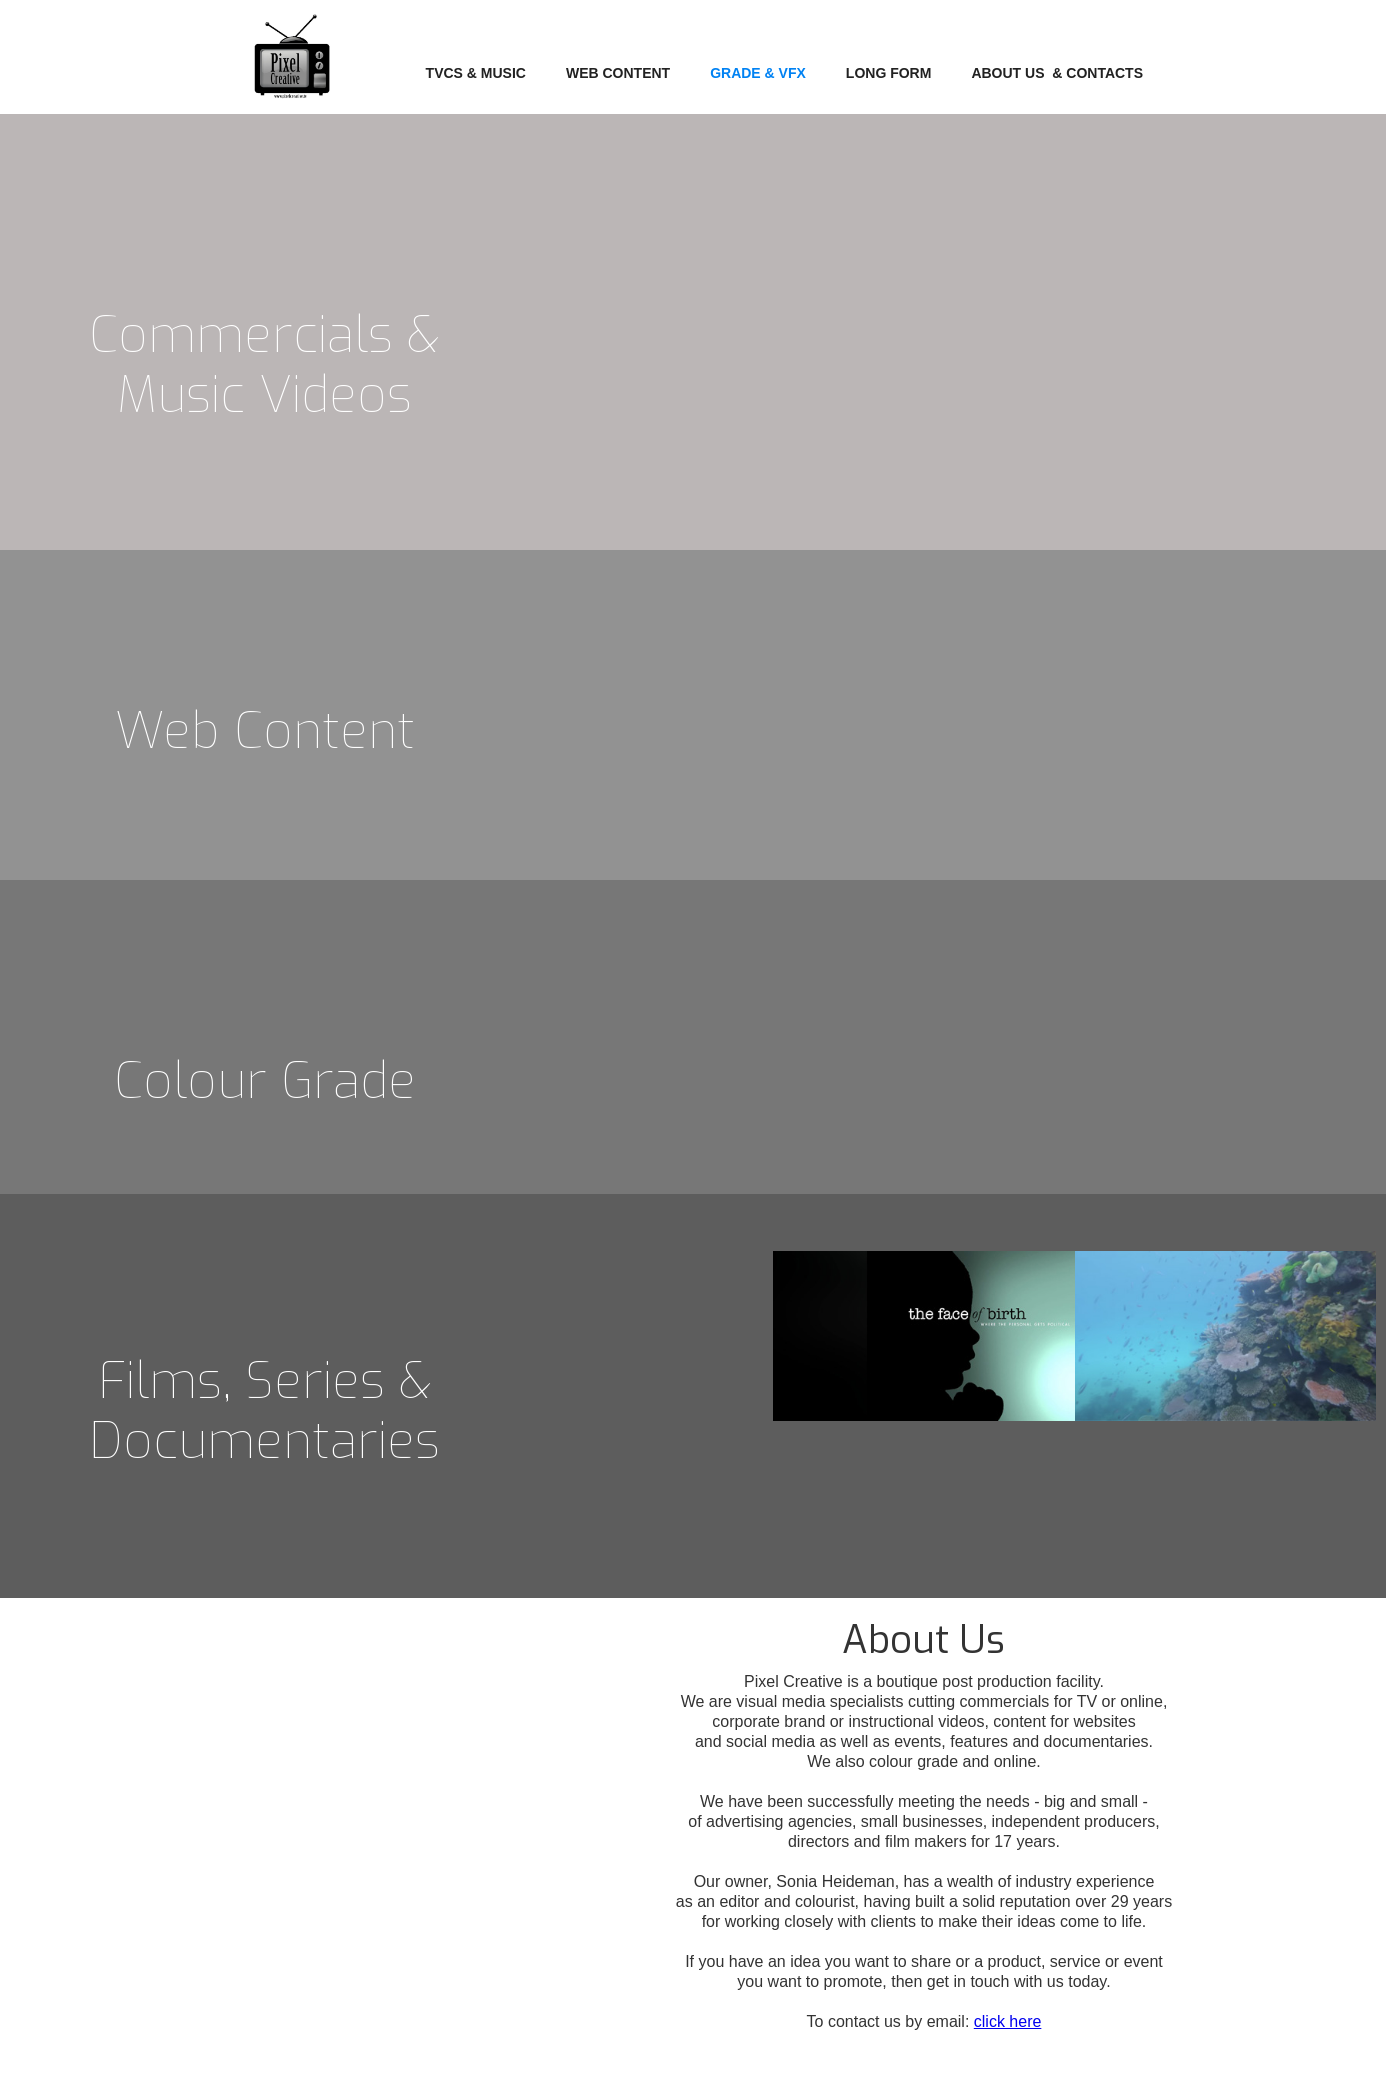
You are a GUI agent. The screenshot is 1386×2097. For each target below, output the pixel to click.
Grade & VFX (758, 73)
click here (1008, 2021)
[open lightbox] (1225, 616)
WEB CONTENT (618, 73)
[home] (292, 67)
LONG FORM (889, 73)
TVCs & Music (476, 73)
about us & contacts (1057, 73)
